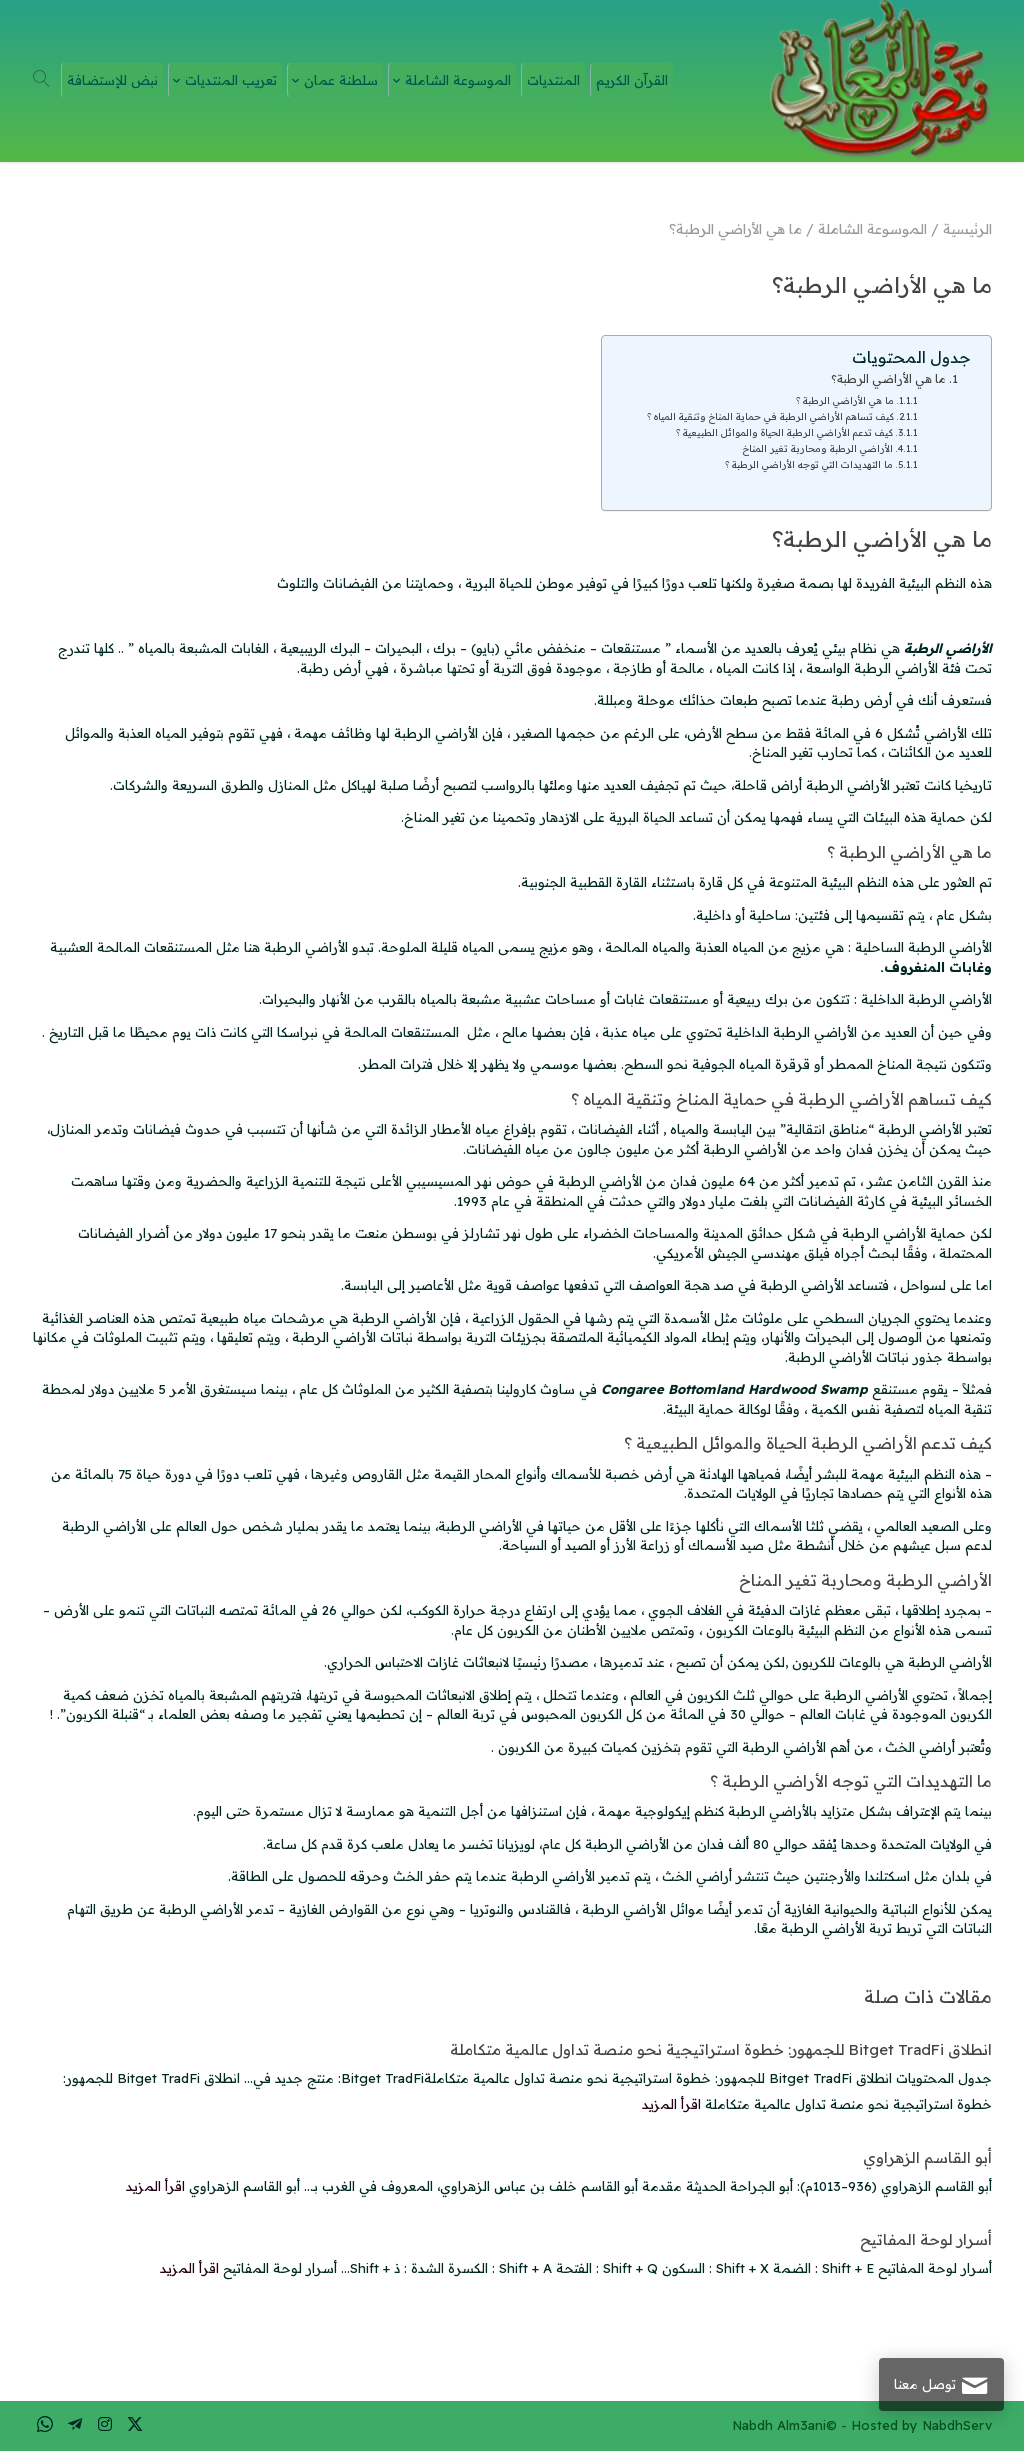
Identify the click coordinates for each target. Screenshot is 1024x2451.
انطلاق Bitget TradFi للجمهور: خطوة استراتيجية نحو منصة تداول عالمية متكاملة (721, 2049)
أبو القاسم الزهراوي (927, 2157)
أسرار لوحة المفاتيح (926, 2239)
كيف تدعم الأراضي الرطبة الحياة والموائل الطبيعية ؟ (784, 432)
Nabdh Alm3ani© (784, 2425)
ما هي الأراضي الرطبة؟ (888, 378)
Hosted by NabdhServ (921, 2425)
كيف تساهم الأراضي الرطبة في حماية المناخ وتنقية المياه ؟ (770, 416)
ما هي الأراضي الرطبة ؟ (845, 400)
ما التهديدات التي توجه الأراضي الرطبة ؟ (809, 464)
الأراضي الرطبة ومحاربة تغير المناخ (818, 448)
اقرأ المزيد (671, 2104)
